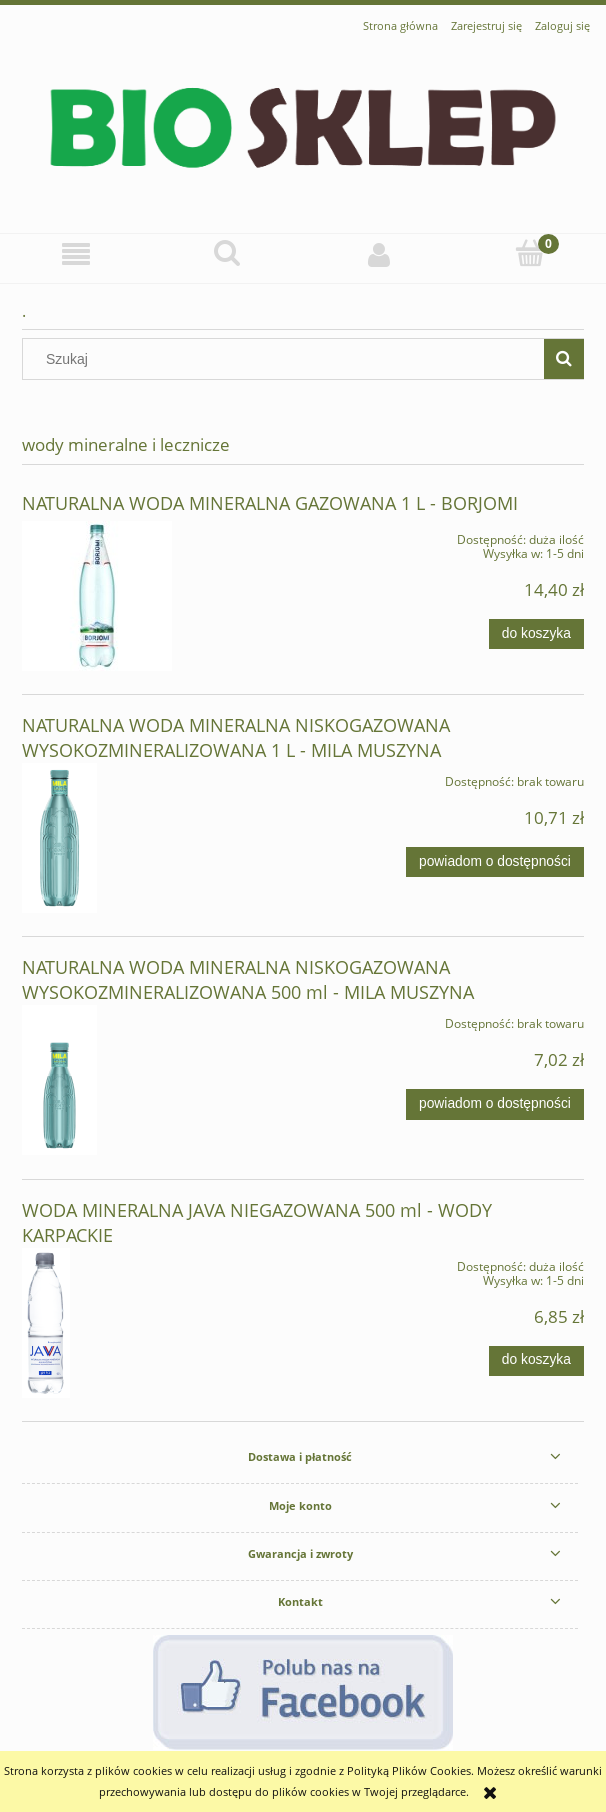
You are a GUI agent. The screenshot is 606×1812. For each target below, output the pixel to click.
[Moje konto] (379, 254)
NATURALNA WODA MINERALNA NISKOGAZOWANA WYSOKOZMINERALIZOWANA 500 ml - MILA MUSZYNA (248, 979)
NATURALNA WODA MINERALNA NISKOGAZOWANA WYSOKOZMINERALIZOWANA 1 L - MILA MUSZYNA (236, 737)
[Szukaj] (228, 253)
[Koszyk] (531, 253)
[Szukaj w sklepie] (287, 359)
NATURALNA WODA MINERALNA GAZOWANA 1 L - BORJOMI (270, 503)
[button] (76, 254)
